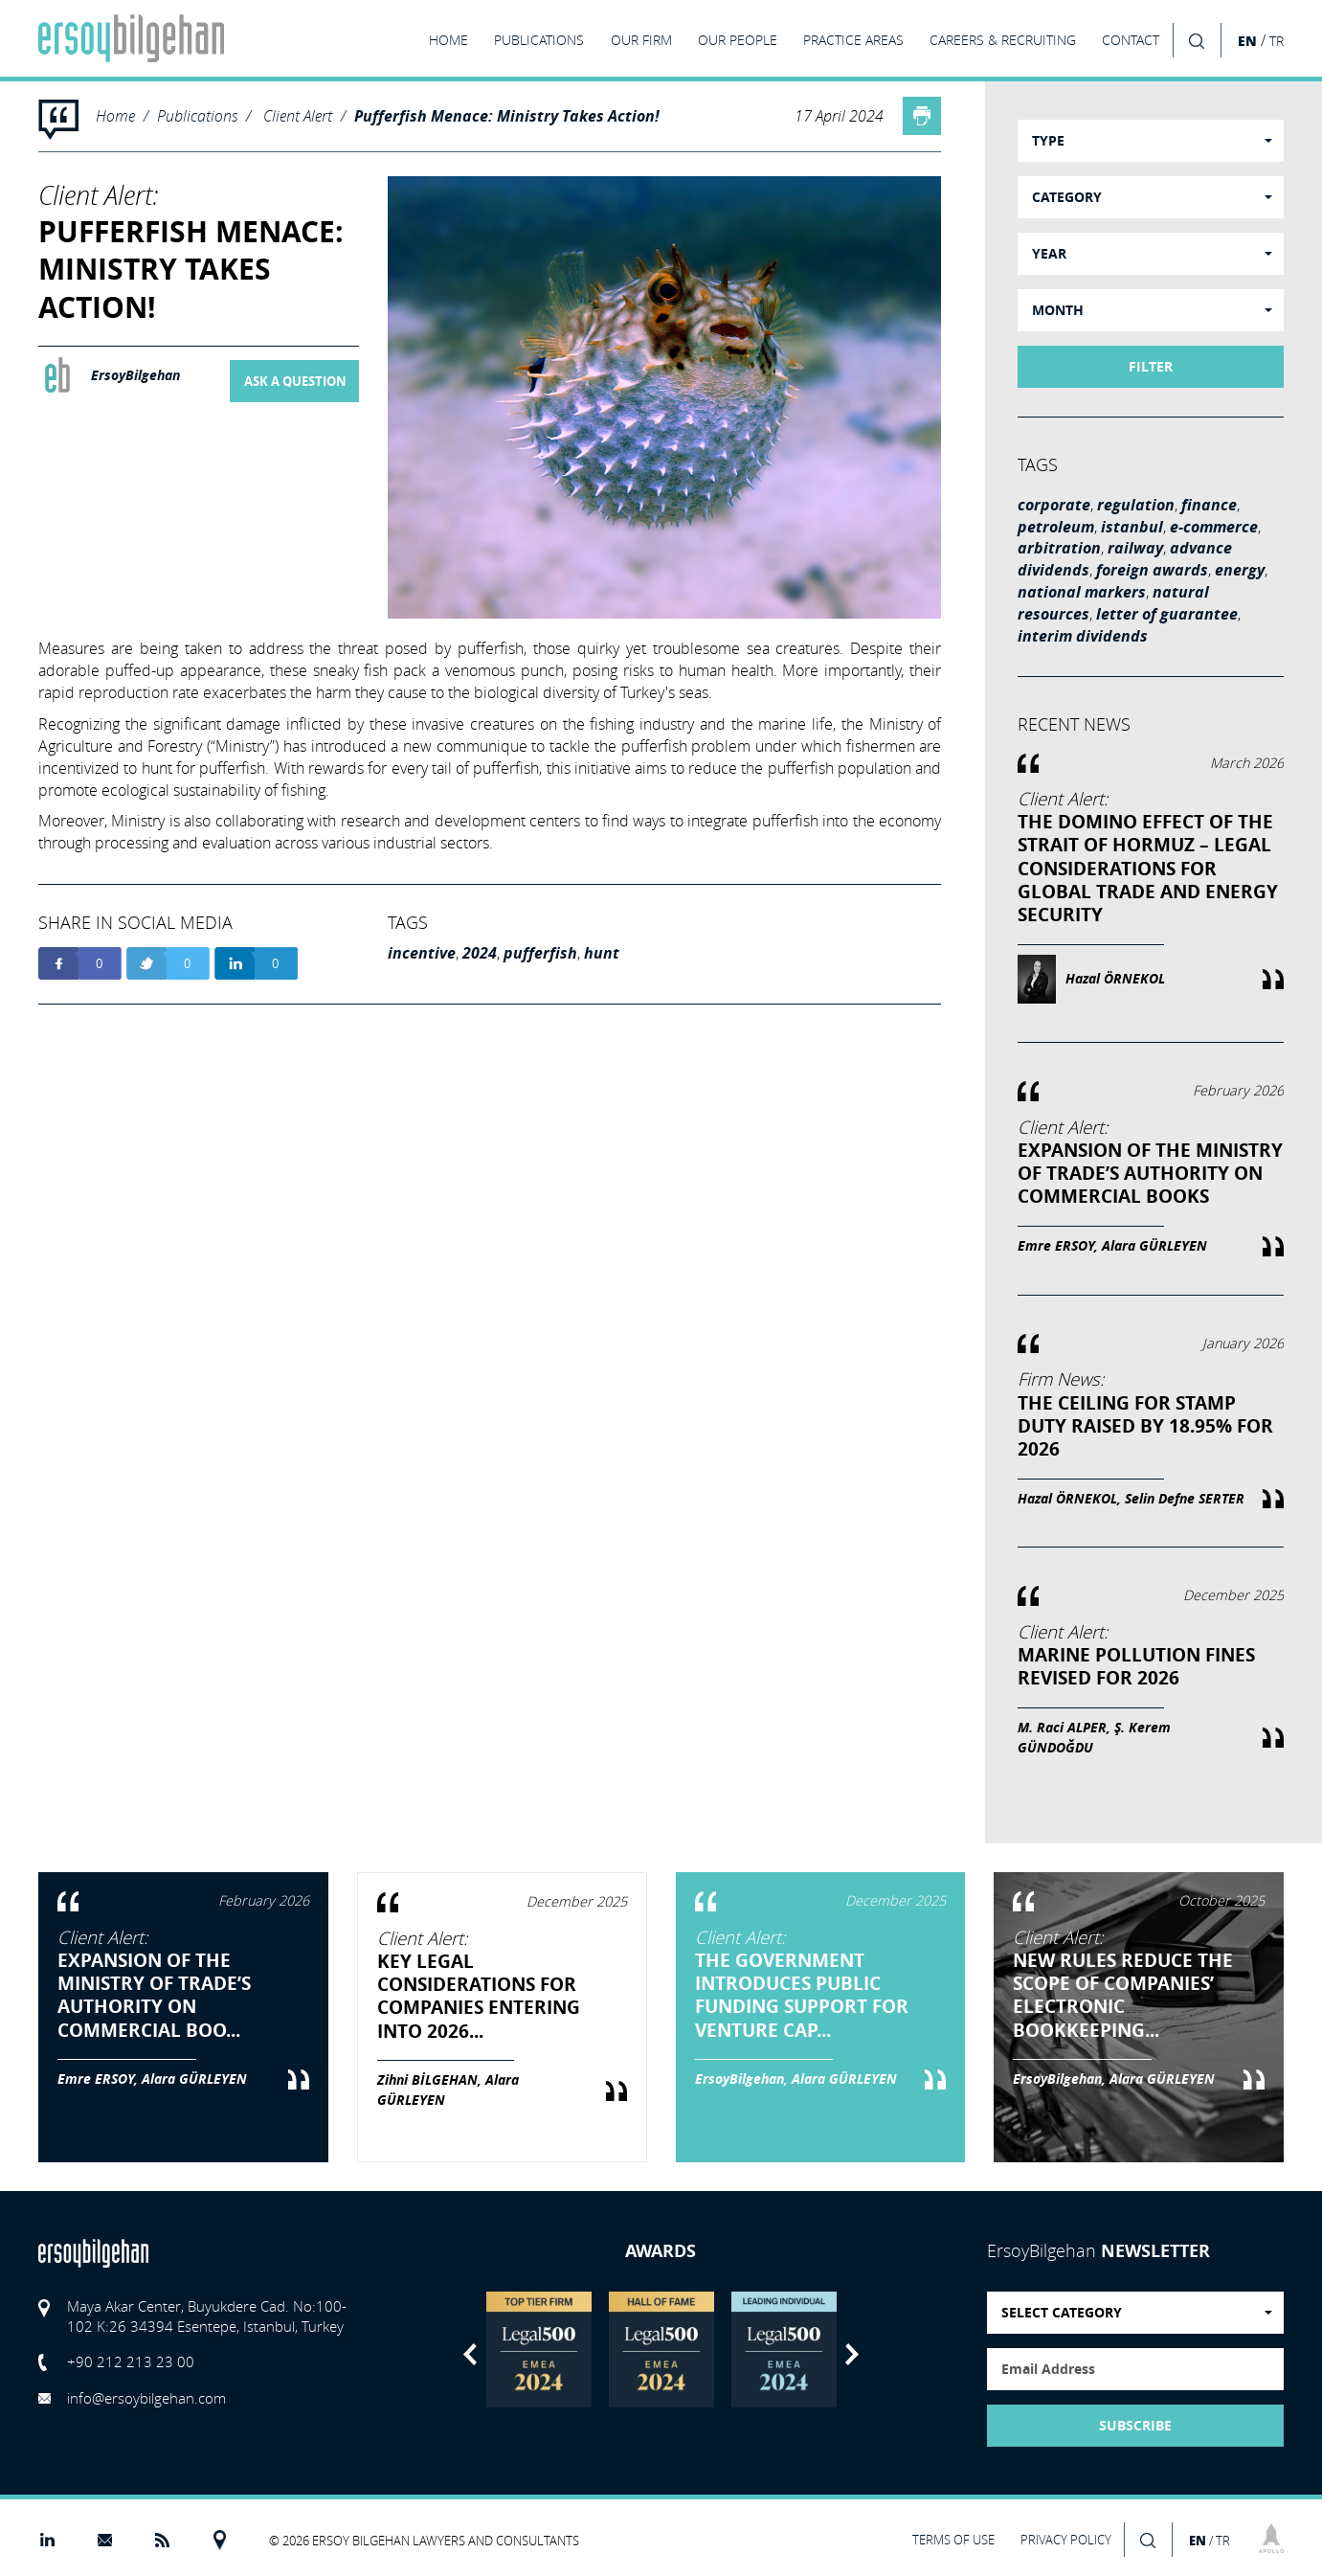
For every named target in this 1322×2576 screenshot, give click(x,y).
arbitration (1059, 547)
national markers (1082, 591)
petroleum (1056, 526)
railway (1135, 547)
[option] (539, 2349)
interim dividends (1083, 635)
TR (1276, 41)
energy (1240, 569)
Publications (197, 115)
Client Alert (297, 115)
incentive (422, 952)
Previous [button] (470, 2354)
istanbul (1132, 526)
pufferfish (540, 952)
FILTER (1151, 366)
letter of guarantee (1167, 613)
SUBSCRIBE (1135, 2425)
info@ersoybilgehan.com (146, 2397)
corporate (1054, 504)
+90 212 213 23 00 (130, 2361)
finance (1209, 504)
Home (115, 115)
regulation (1136, 504)
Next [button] (852, 2354)
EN (1247, 41)
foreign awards (1152, 569)
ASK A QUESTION (295, 381)
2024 (479, 952)
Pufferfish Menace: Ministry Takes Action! (507, 115)
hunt (601, 952)
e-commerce (1214, 526)
